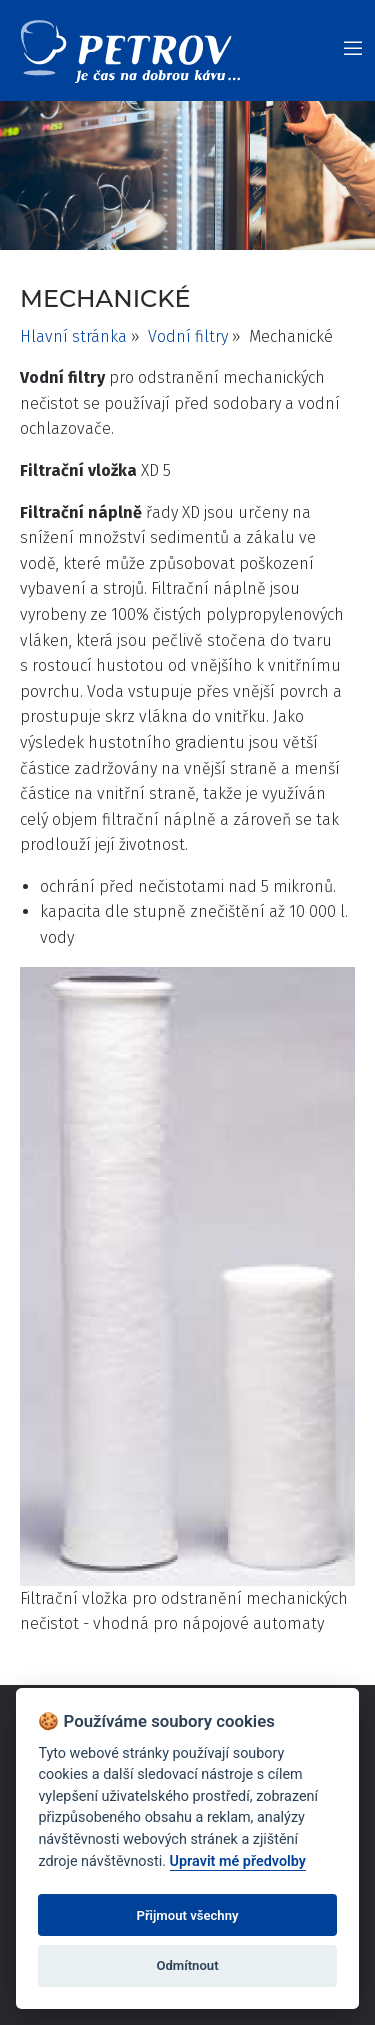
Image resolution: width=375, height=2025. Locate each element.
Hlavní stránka (73, 336)
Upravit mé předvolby (238, 1861)
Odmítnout (187, 1965)
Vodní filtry (188, 336)
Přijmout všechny (187, 1915)
